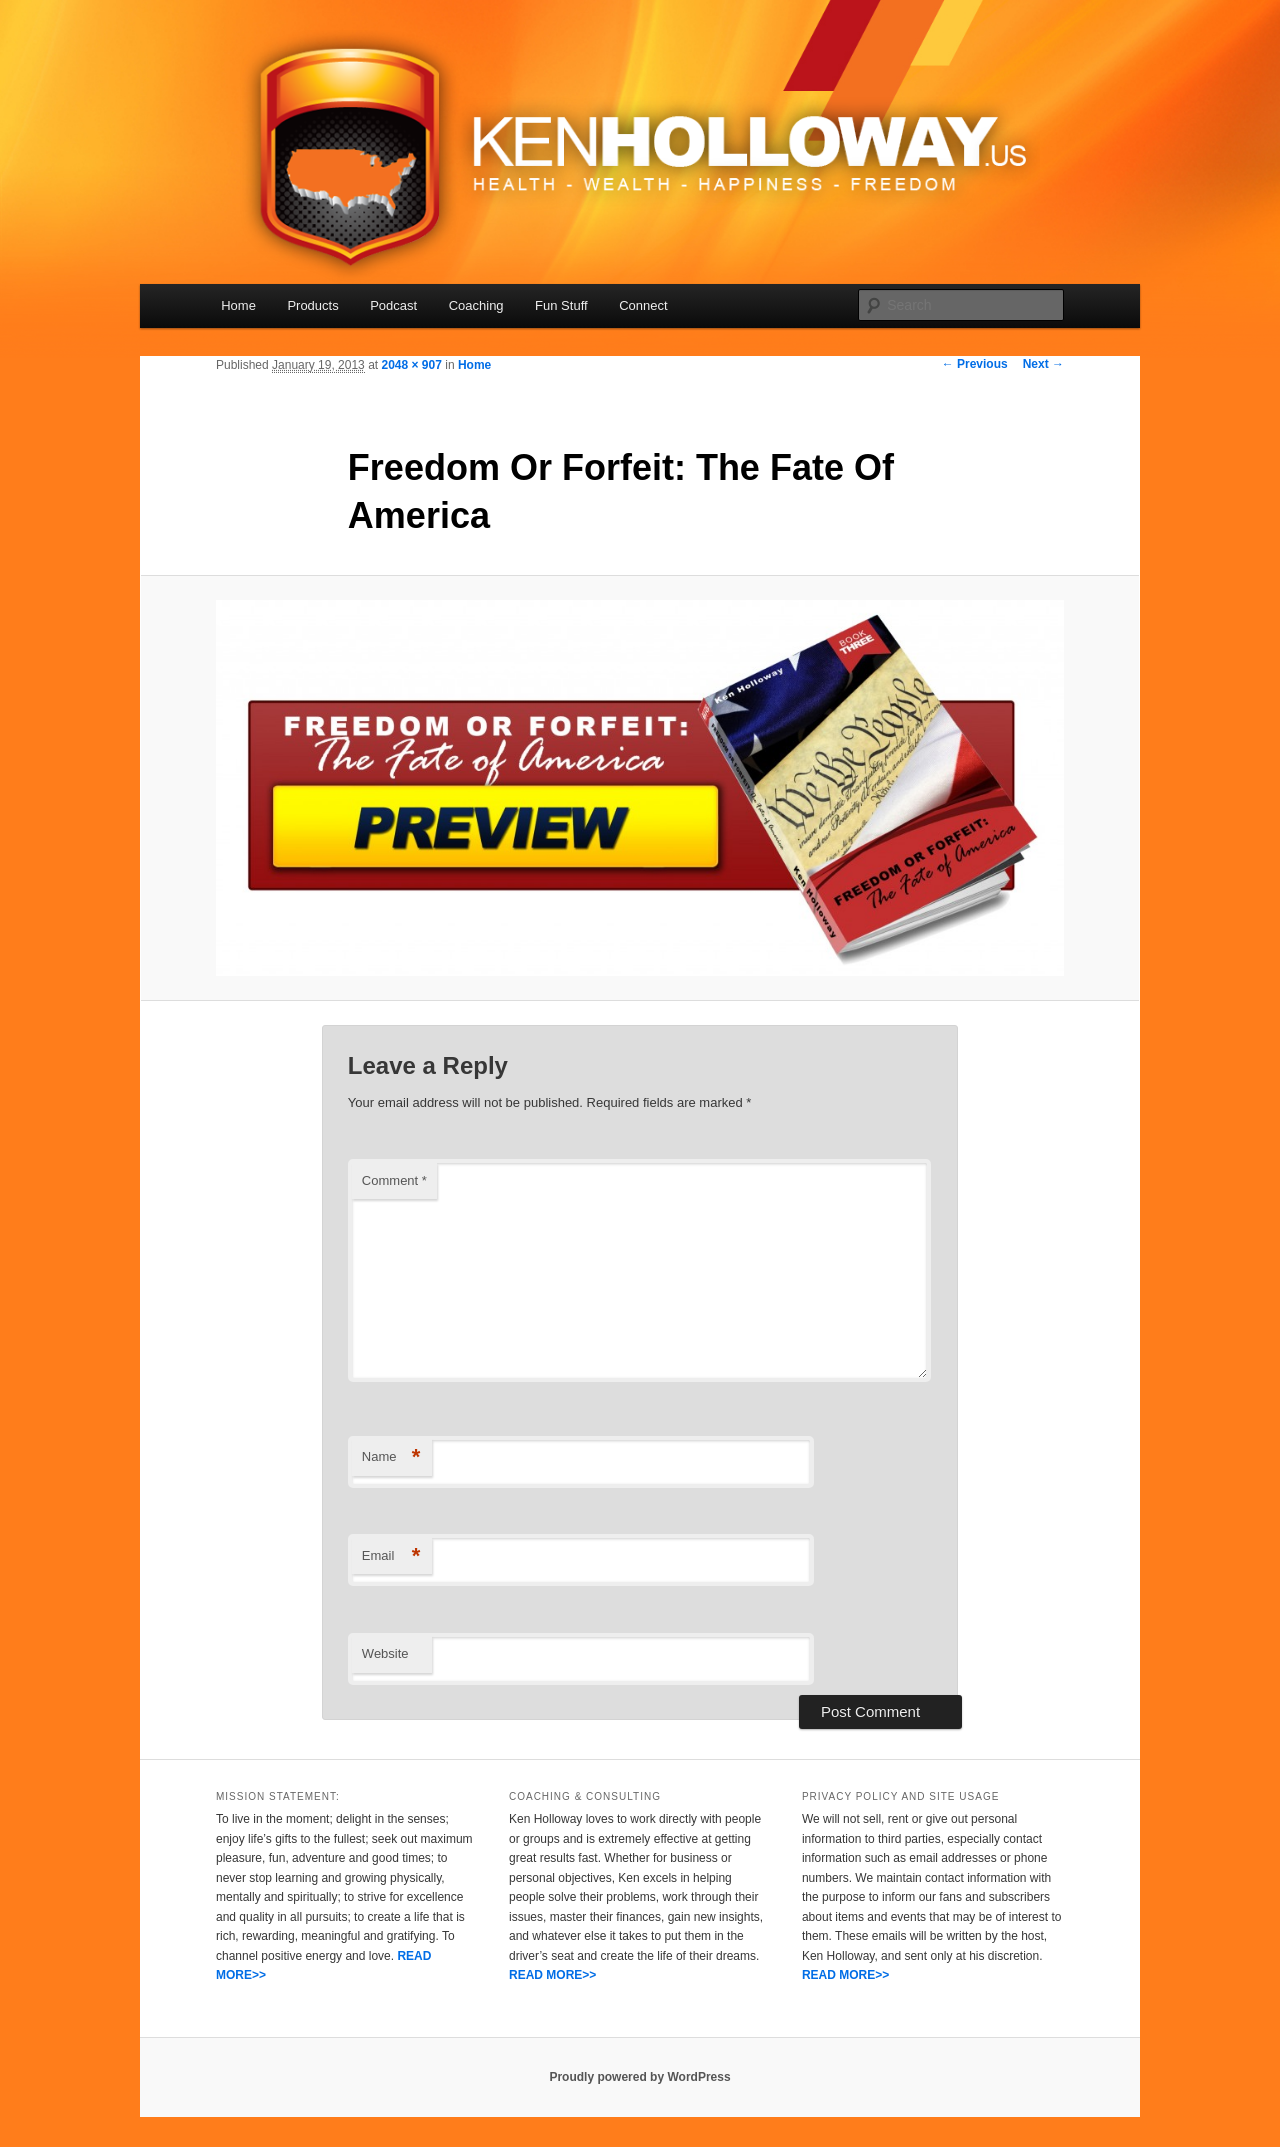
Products (312, 305)
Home (238, 305)
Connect (643, 305)
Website (385, 1653)
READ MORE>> (552, 1975)
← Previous (975, 364)
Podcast (393, 305)
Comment (394, 1180)
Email (391, 1556)
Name (391, 1457)
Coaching (476, 305)
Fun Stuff (561, 305)
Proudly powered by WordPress (639, 2077)
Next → (1043, 364)
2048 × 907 (411, 365)
